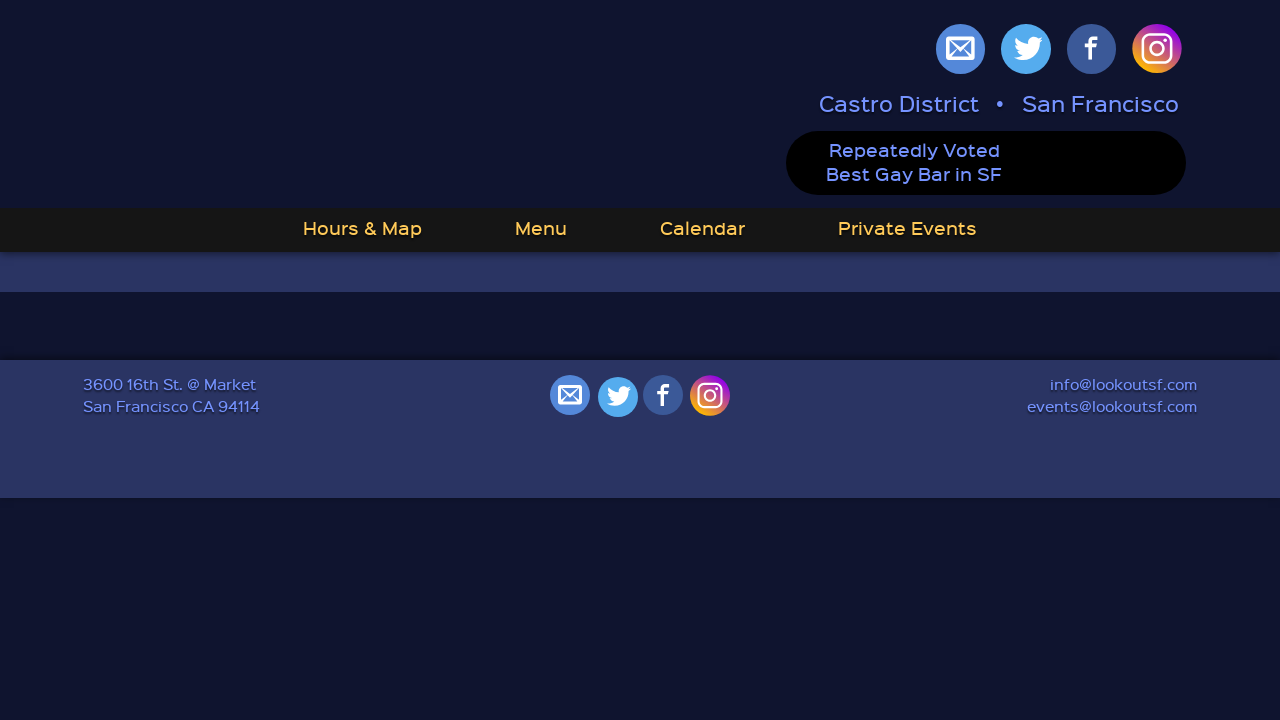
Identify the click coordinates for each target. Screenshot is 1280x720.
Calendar (702, 227)
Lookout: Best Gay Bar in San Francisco (350, 106)
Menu (541, 227)
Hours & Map (362, 227)
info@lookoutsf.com (1123, 384)
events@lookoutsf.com (1112, 406)
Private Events (907, 227)
